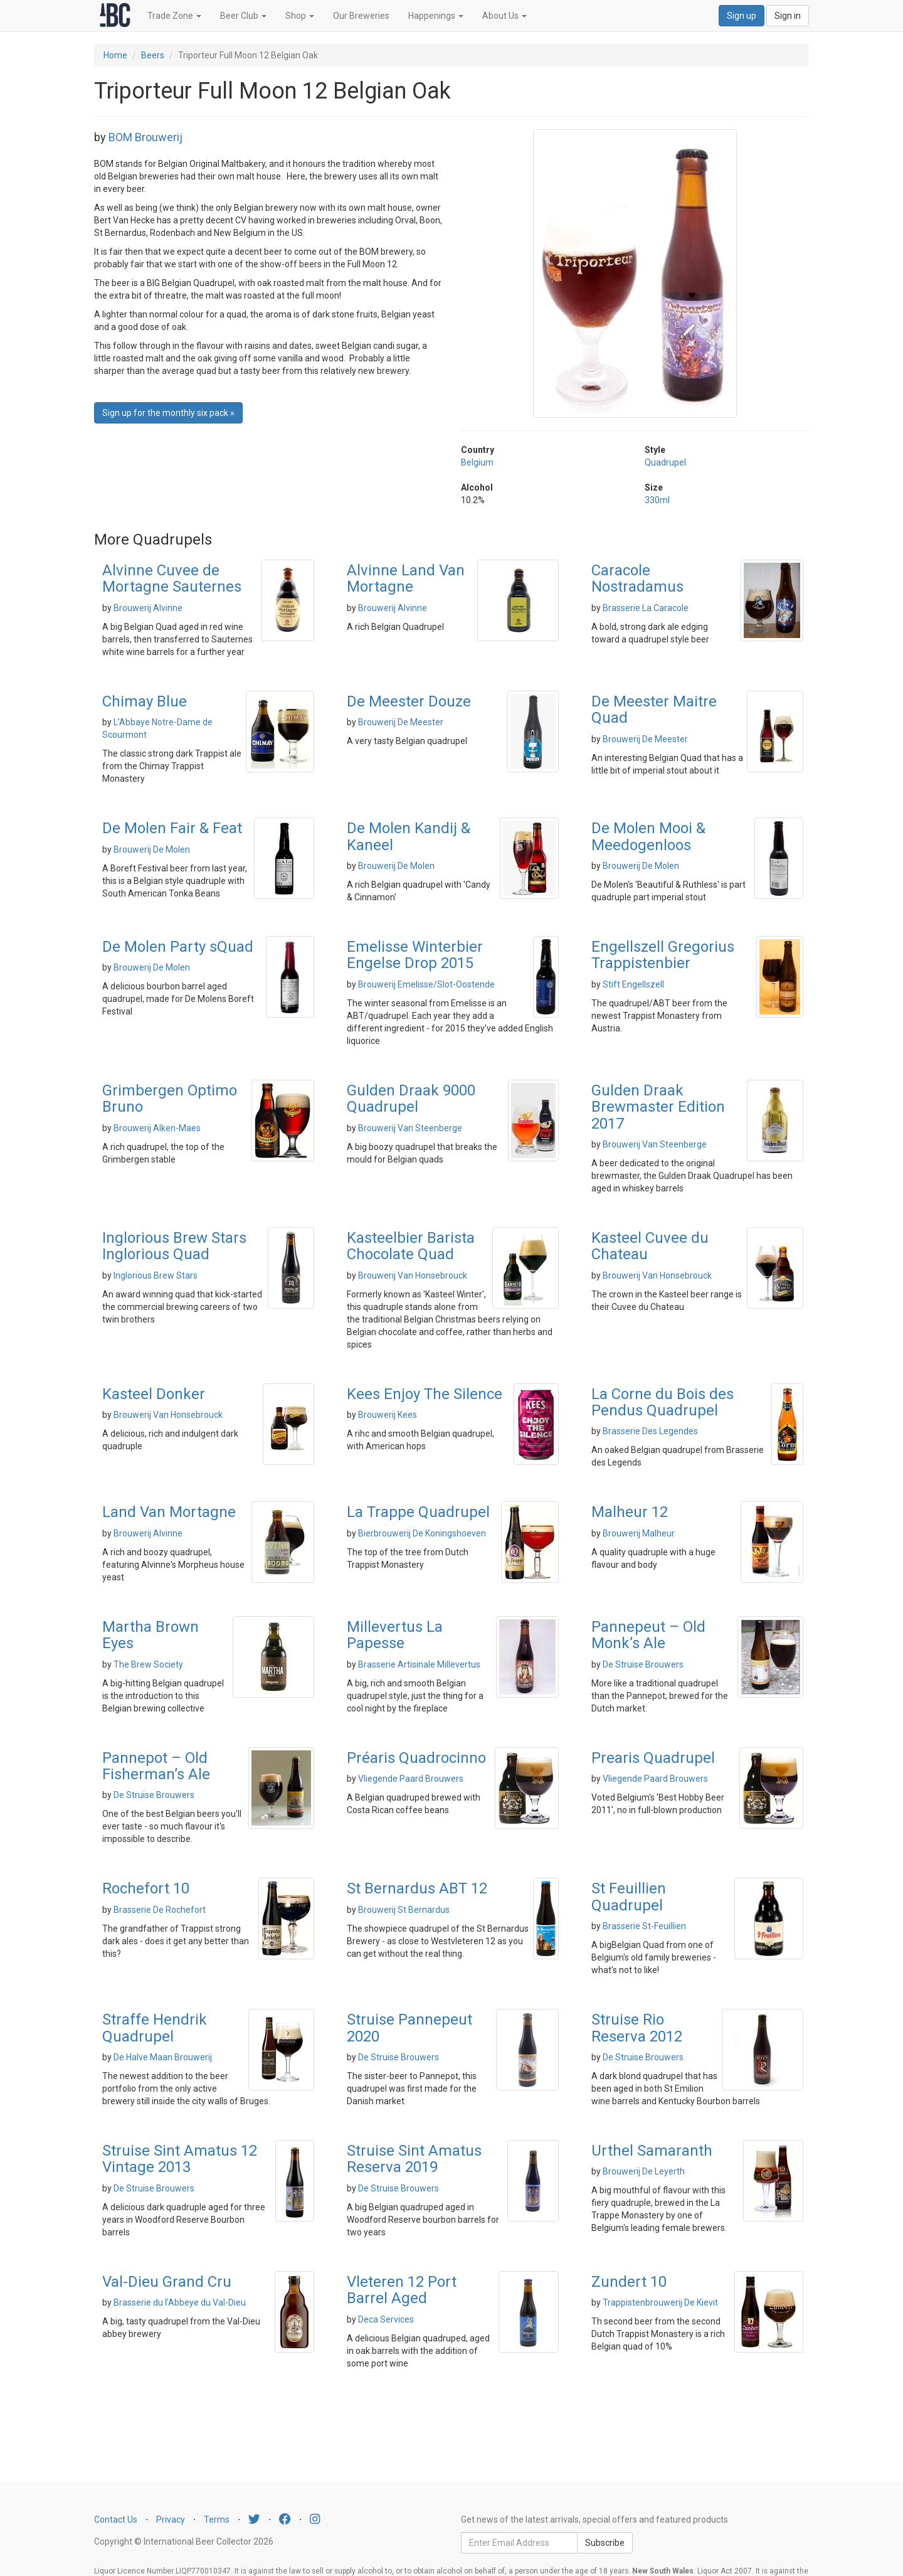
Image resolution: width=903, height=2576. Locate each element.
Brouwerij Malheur (639, 1533)
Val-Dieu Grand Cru (166, 2282)
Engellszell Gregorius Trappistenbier (662, 955)
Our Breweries (361, 16)
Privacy (170, 2520)
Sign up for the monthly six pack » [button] (168, 413)
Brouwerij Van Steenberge (410, 1128)
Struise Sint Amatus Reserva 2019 (414, 2159)
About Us (504, 16)
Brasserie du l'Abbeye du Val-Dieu (180, 2302)
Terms (217, 2520)
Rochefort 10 (145, 1888)
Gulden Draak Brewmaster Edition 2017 (658, 1107)
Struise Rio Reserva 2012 (636, 2028)
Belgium (477, 462)
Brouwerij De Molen (152, 849)
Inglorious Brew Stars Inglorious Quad (174, 1246)
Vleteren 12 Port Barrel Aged (402, 2290)
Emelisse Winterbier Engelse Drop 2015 (415, 955)
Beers (152, 55)
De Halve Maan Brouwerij (163, 2057)
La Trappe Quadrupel (418, 1512)
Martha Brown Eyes (150, 1635)
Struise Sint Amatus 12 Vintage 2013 (179, 2159)
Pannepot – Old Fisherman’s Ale (156, 1766)
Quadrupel (665, 462)
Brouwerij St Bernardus (404, 1910)
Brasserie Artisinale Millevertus (419, 1664)
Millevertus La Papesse (395, 1635)
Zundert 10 (629, 2282)
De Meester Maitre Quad (654, 709)
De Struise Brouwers (643, 1664)
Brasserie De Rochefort (160, 1910)
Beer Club (243, 16)
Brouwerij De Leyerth (644, 2171)
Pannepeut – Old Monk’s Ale (648, 1635)
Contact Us (115, 2520)
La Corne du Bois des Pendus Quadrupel (662, 1402)
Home (115, 55)
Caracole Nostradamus (637, 578)
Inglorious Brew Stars (156, 1275)
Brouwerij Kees (387, 1415)
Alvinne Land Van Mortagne (406, 578)
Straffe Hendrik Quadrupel (154, 2028)
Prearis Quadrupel (653, 1758)
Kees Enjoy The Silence (424, 1394)
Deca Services (386, 2319)
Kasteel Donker (153, 1394)
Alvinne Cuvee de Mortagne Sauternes (171, 578)
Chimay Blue (144, 701)
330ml (657, 500)
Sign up (741, 16)
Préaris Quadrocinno (416, 1758)
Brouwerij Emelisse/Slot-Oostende (426, 984)
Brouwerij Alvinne (148, 608)
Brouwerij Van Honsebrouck (412, 1275)
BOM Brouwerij (145, 137)
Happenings (435, 16)
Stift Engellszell (633, 984)
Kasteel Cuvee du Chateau (650, 1246)
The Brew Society (148, 1664)
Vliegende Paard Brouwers (410, 1779)
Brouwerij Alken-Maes (157, 1128)
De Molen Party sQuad (177, 946)
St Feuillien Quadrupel (628, 1896)
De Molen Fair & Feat (172, 828)
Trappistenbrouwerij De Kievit (660, 2302)
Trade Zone (174, 16)
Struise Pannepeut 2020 (409, 2028)
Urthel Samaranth (651, 2150)
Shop (299, 16)
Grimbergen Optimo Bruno (169, 1098)
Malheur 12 (629, 1512)
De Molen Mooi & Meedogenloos (648, 836)
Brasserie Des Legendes (650, 1431)
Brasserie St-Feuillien (644, 1926)
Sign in (787, 16)
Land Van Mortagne (169, 1512)
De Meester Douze (409, 701)
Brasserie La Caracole (646, 608)
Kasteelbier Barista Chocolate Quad (411, 1246)
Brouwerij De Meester (400, 722)
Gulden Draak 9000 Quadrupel (411, 1098)
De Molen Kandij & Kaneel (408, 836)
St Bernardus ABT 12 (417, 1888)
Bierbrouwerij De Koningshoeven (422, 1533)
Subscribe (605, 2543)
